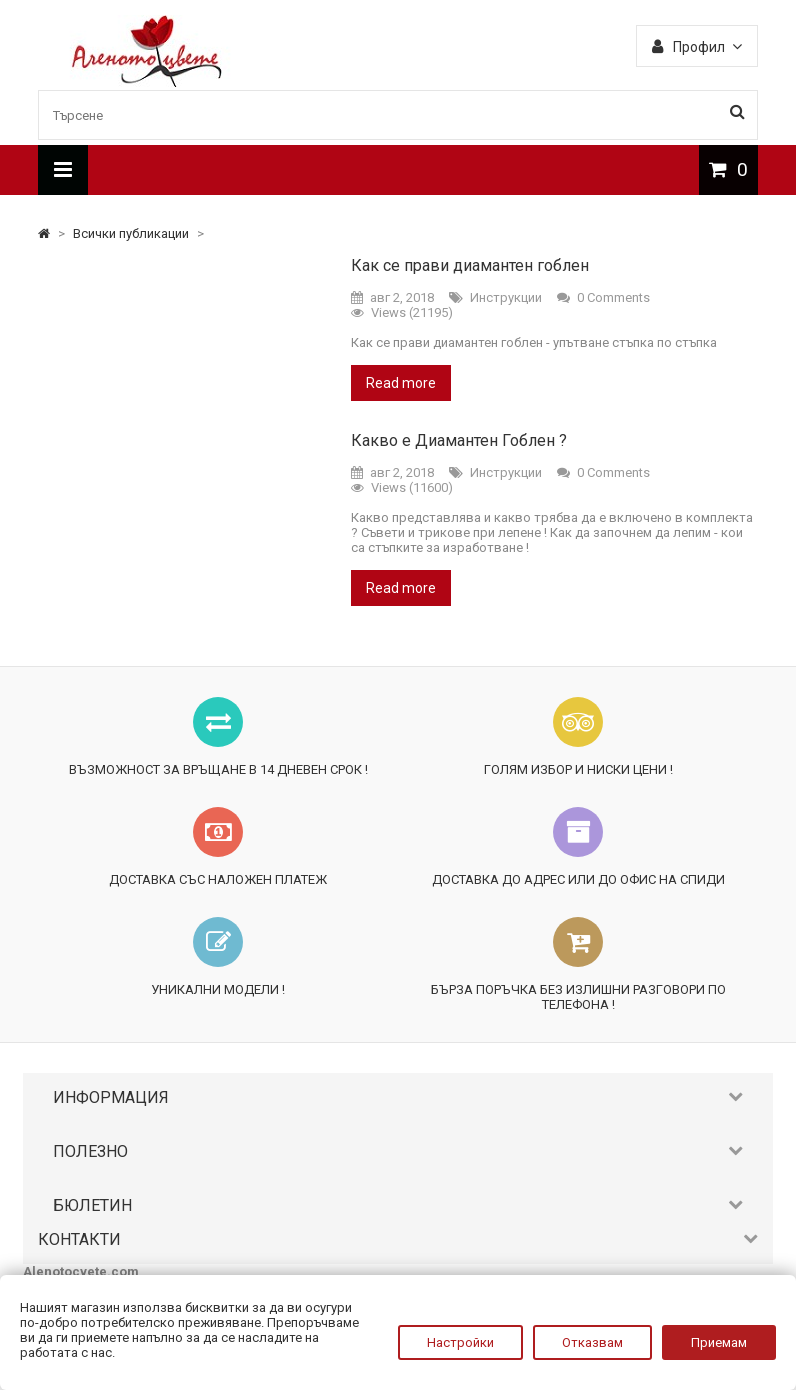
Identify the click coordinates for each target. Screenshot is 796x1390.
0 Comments (613, 297)
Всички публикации (132, 233)
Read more (401, 383)
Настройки (460, 1342)
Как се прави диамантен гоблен (470, 265)
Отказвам (592, 1342)
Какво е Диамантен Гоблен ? (459, 440)
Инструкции (506, 297)
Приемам (719, 1342)
